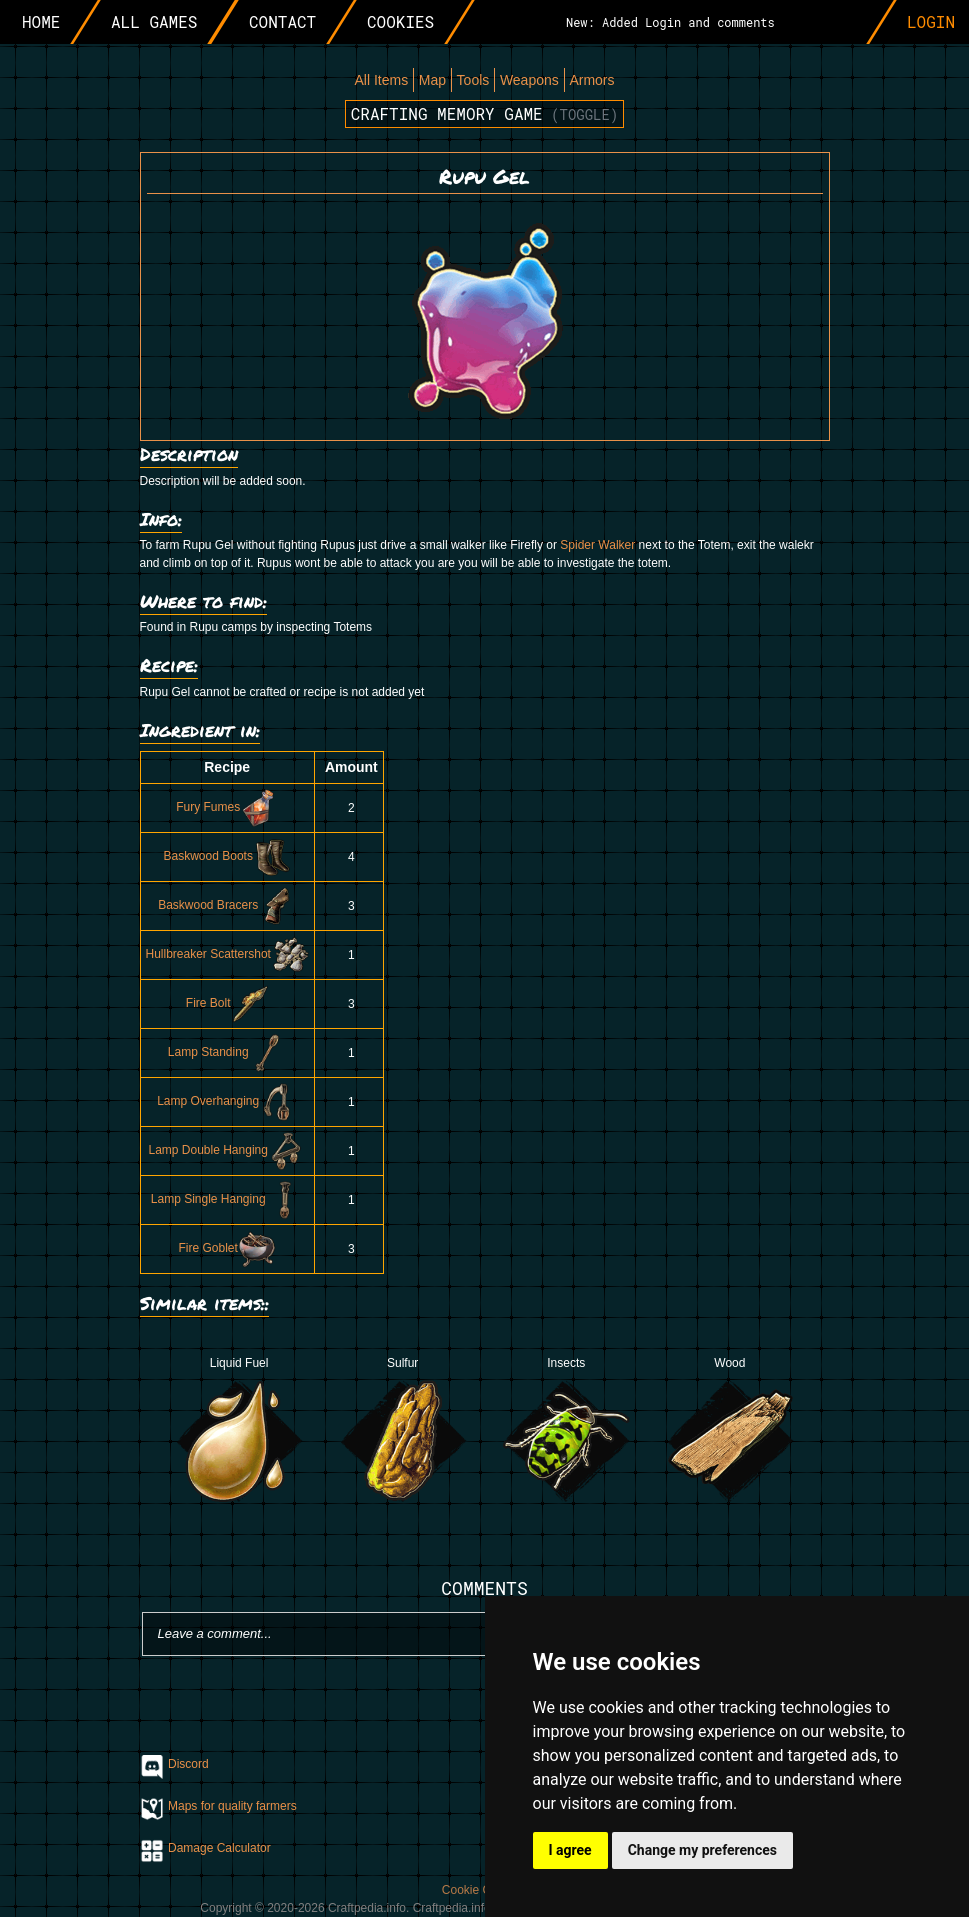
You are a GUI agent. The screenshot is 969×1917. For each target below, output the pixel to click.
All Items (381, 80)
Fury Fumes (227, 807)
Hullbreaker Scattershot (227, 954)
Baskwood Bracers (227, 905)
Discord (188, 1764)
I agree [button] (570, 1850)
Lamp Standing (227, 1052)
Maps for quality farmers (232, 1806)
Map (432, 80)
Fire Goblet (227, 1248)
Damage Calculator (219, 1848)
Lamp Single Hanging (227, 1199)
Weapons (529, 80)
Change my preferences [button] (702, 1850)
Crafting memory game (485, 113)
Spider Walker (597, 545)
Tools (473, 80)
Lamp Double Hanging (226, 1150)
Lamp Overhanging (227, 1101)
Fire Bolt (227, 1003)
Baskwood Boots (227, 856)
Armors (591, 80)
